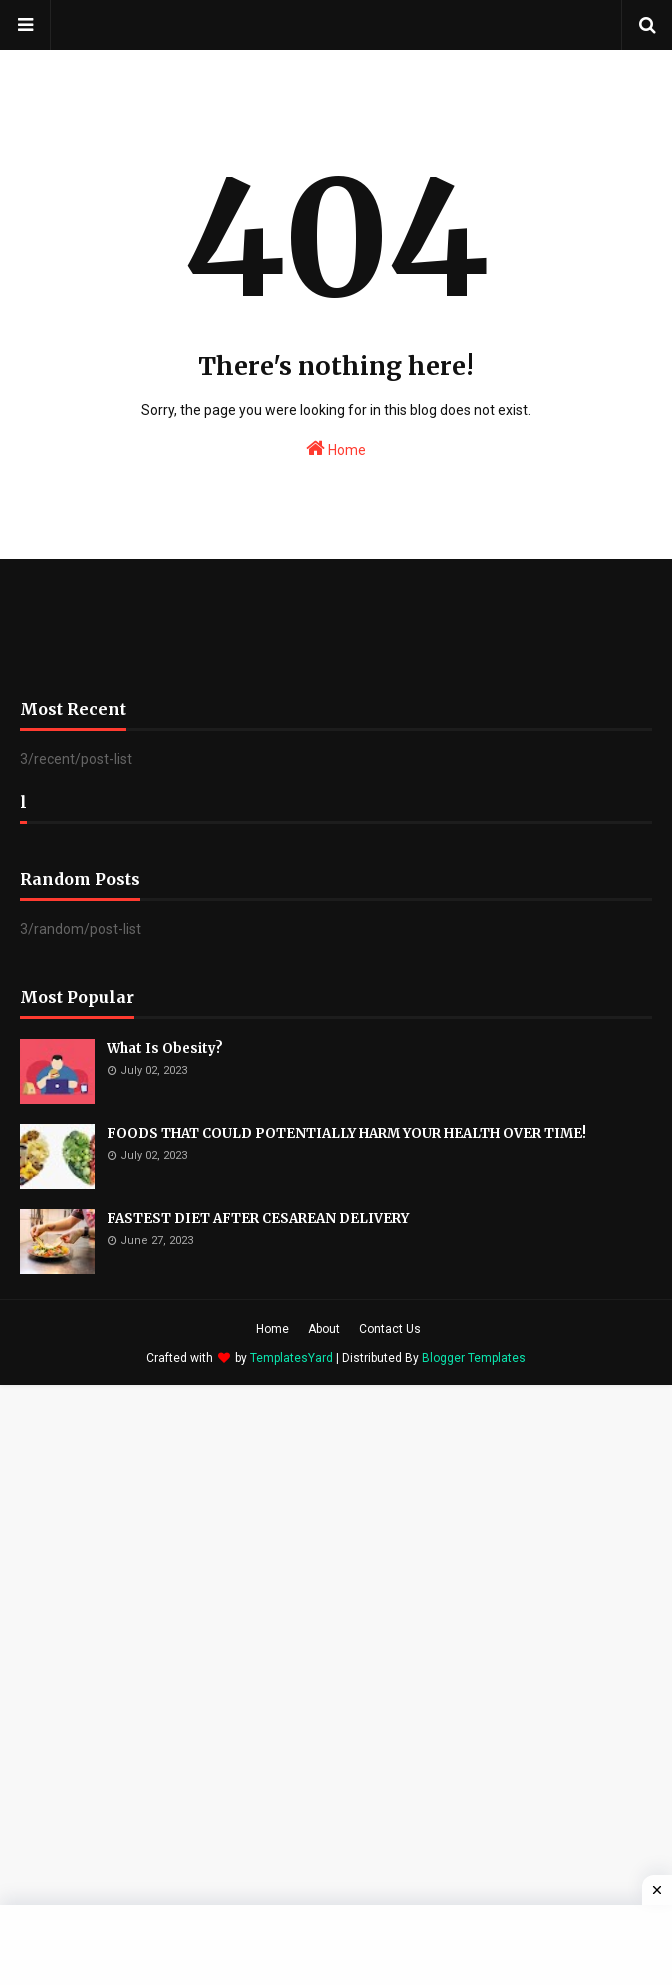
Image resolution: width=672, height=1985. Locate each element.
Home (336, 448)
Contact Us (390, 1329)
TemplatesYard (291, 1358)
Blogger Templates (474, 1358)
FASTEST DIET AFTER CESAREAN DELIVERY (258, 1218)
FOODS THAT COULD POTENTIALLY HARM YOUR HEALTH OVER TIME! (346, 1133)
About (324, 1329)
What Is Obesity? (165, 1048)
